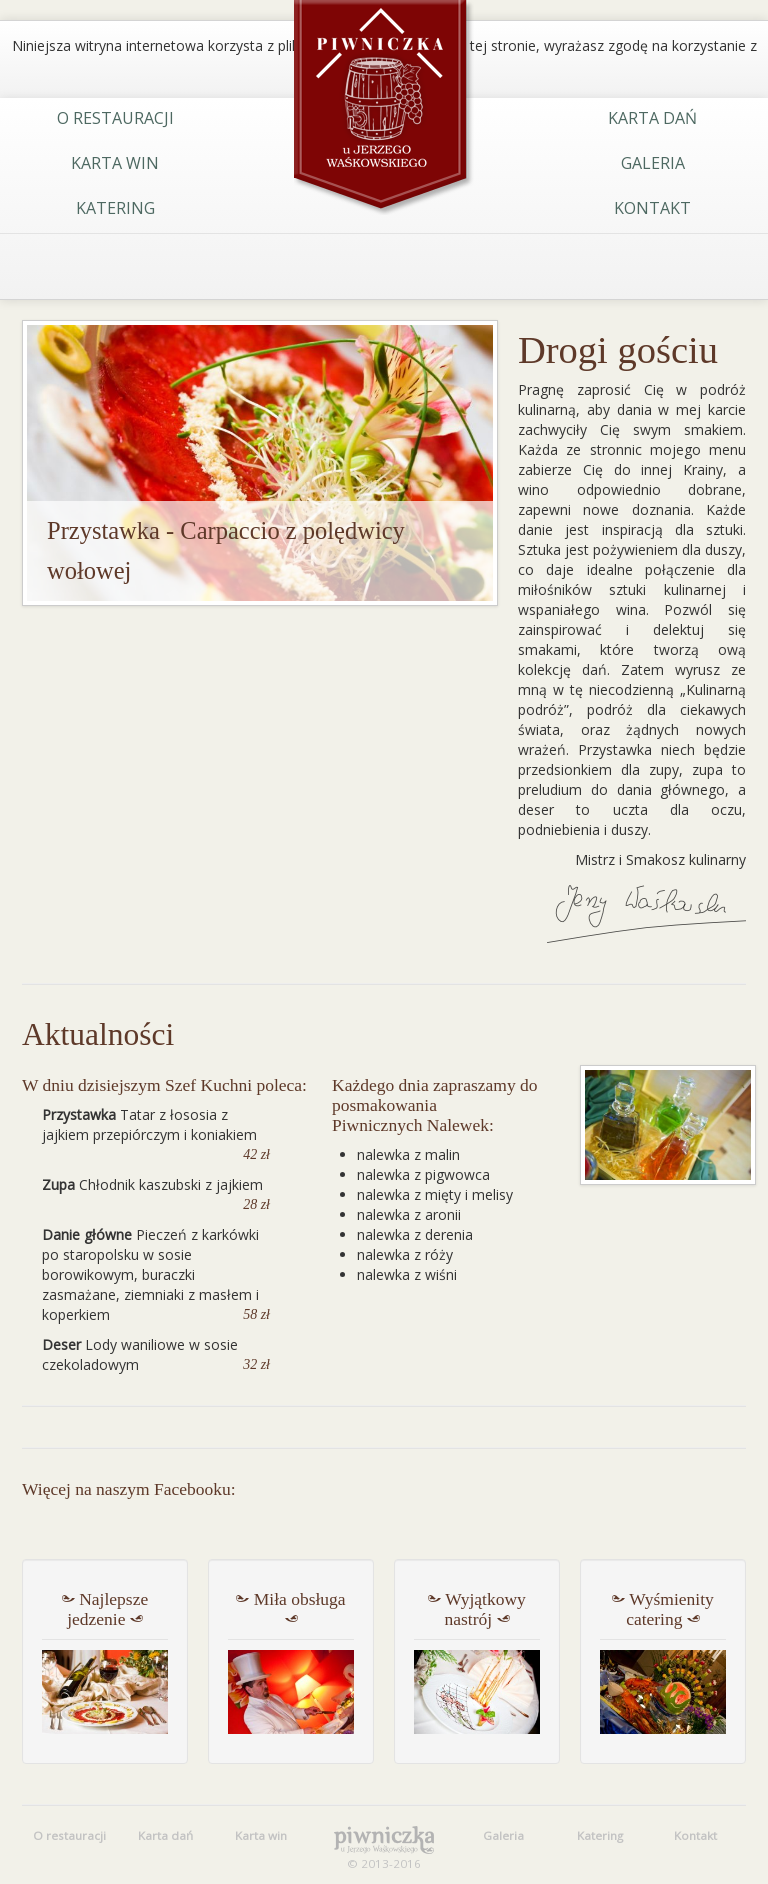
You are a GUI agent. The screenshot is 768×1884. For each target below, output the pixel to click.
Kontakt (652, 208)
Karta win (115, 163)
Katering (115, 208)
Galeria (653, 163)
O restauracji (115, 118)
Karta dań (652, 118)
